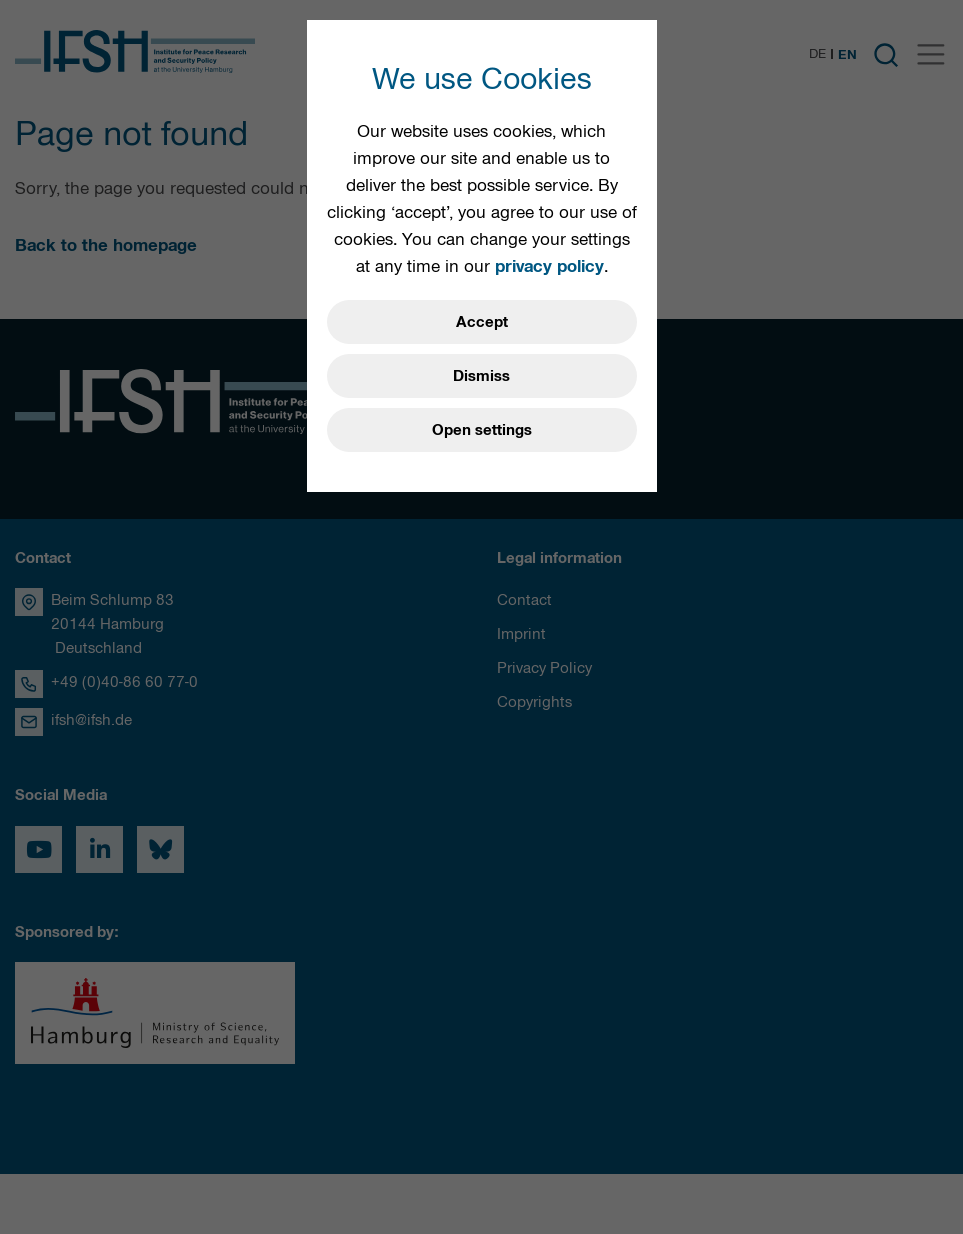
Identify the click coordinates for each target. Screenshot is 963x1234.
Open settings (482, 430)
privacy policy (549, 266)
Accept (482, 322)
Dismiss (481, 376)
